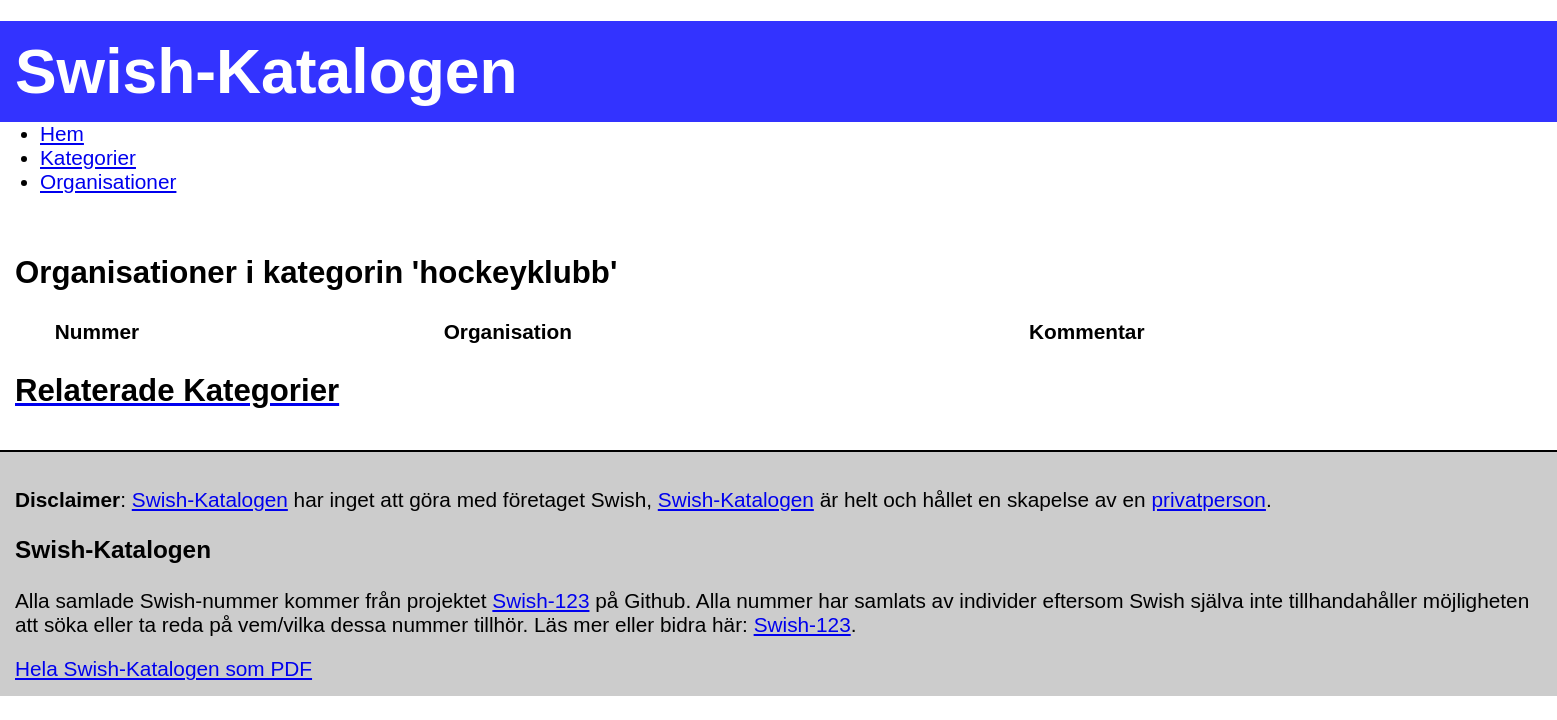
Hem (62, 133)
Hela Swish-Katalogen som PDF (163, 668)
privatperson (1208, 499)
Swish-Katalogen (210, 499)
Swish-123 (540, 600)
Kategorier (88, 157)
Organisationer (108, 181)
